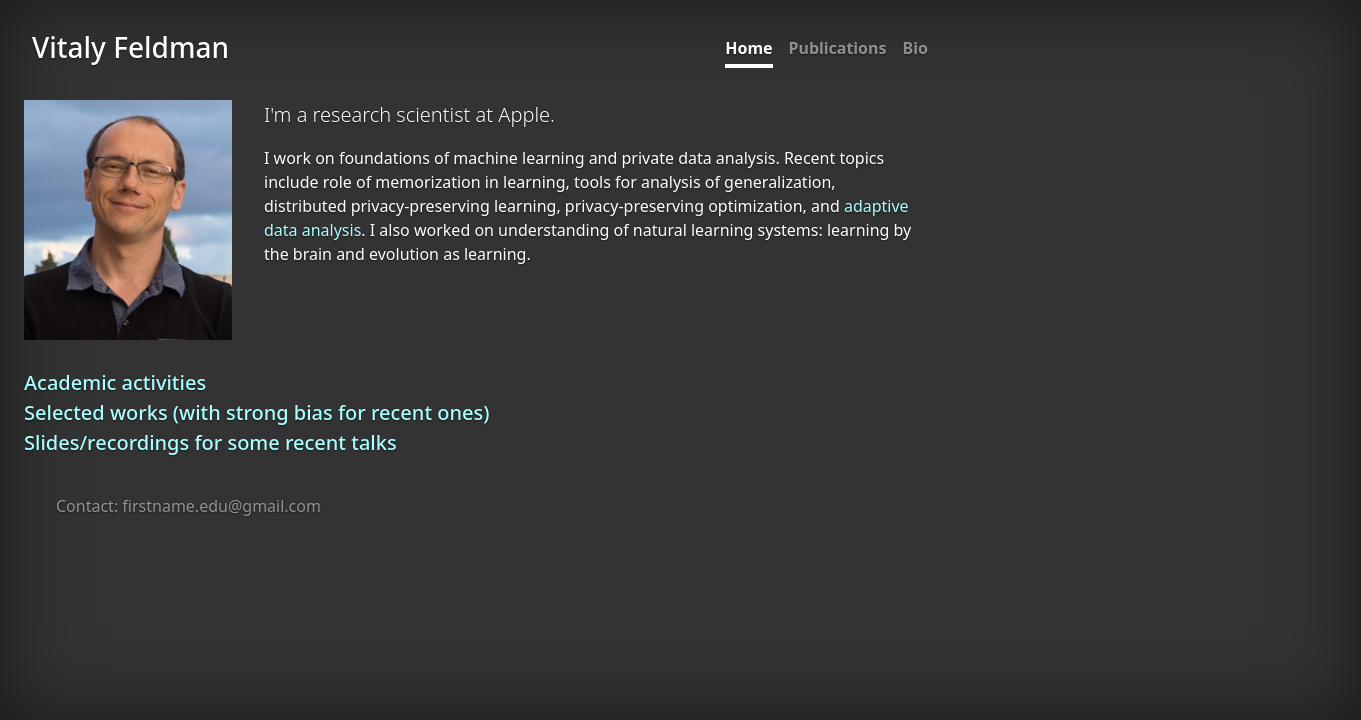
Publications (838, 48)
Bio (915, 48)
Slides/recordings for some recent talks (210, 442)
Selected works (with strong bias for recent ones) (256, 412)
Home (748, 48)
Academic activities (115, 382)
